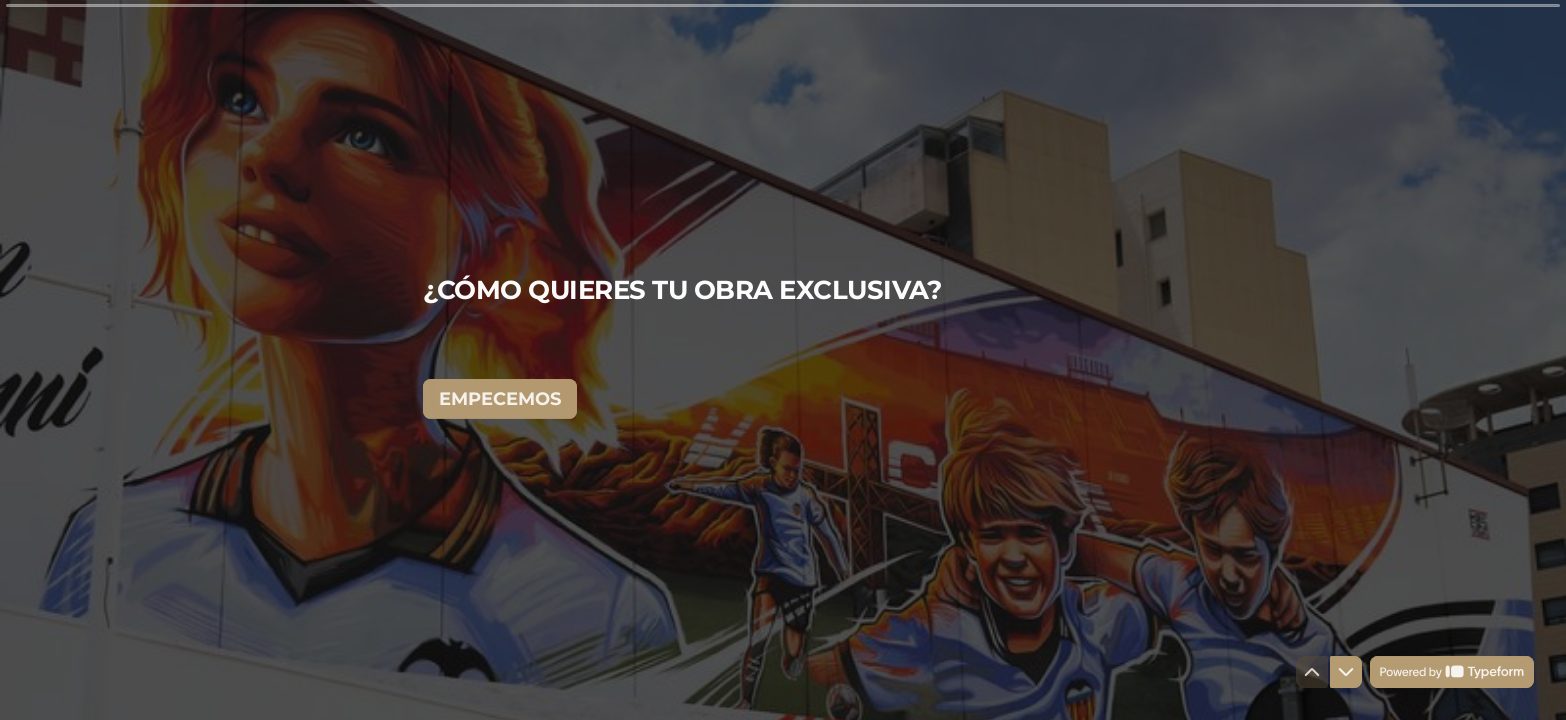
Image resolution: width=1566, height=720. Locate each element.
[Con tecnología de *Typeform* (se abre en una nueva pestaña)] (1452, 672)
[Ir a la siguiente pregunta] (1346, 672)
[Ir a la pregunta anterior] (1312, 672)
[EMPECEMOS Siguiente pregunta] (500, 398)
